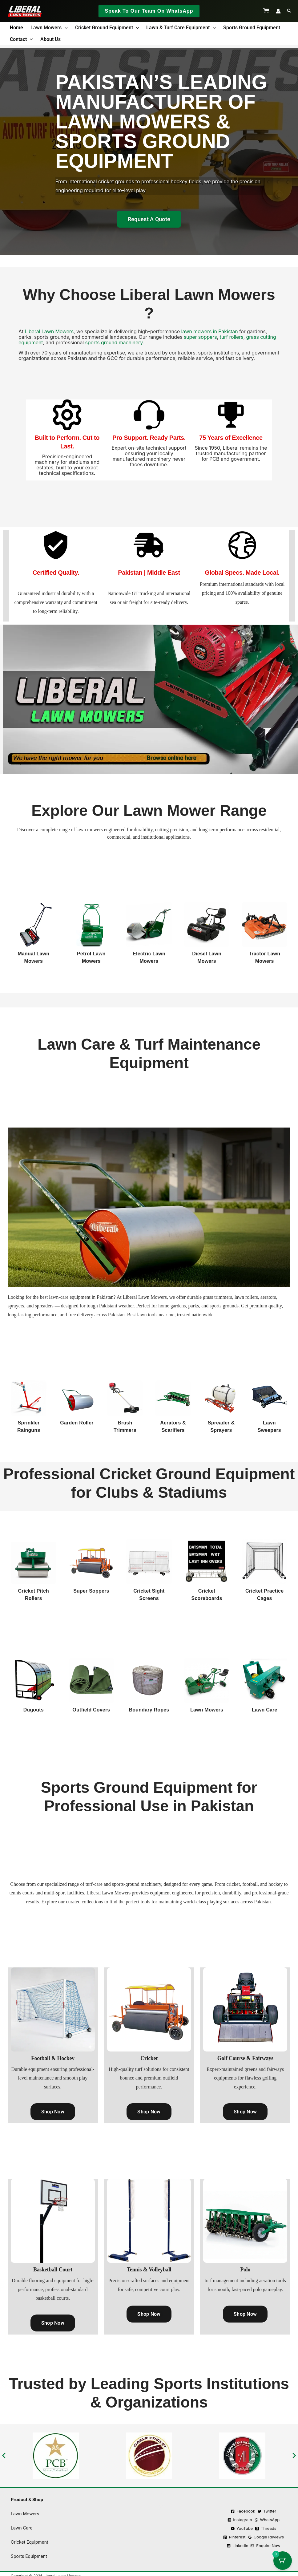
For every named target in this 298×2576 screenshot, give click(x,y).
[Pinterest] (234, 2537)
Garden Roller (76, 1422)
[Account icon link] (278, 11)
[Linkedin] (237, 2546)
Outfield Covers (91, 1709)
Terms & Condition (162, 2507)
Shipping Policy (162, 2535)
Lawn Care (264, 1709)
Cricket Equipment (29, 2542)
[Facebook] (243, 2511)
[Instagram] (240, 2520)
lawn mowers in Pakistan (209, 331)
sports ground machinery (113, 342)
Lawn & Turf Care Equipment (181, 27)
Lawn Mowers (49, 27)
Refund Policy (162, 2521)
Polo (245, 2269)
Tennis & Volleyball (149, 2269)
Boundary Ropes (149, 1709)
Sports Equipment (29, 2556)
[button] (149, 11)
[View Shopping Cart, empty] (266, 11)
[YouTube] (242, 2528)
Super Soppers (91, 1591)
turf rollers (232, 337)
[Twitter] (267, 2511)
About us (50, 39)
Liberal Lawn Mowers (49, 331)
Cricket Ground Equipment (107, 27)
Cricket (149, 2058)
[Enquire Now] (265, 2546)
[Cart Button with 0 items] (282, 2560)
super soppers (200, 337)
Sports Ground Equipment (251, 27)
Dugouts (33, 1709)
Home (16, 27)
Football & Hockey (52, 2058)
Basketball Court (52, 2269)
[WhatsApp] (267, 2520)
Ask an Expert (162, 2549)
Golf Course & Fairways (245, 2058)
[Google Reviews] (266, 2537)
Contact (21, 39)
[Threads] (265, 2528)
